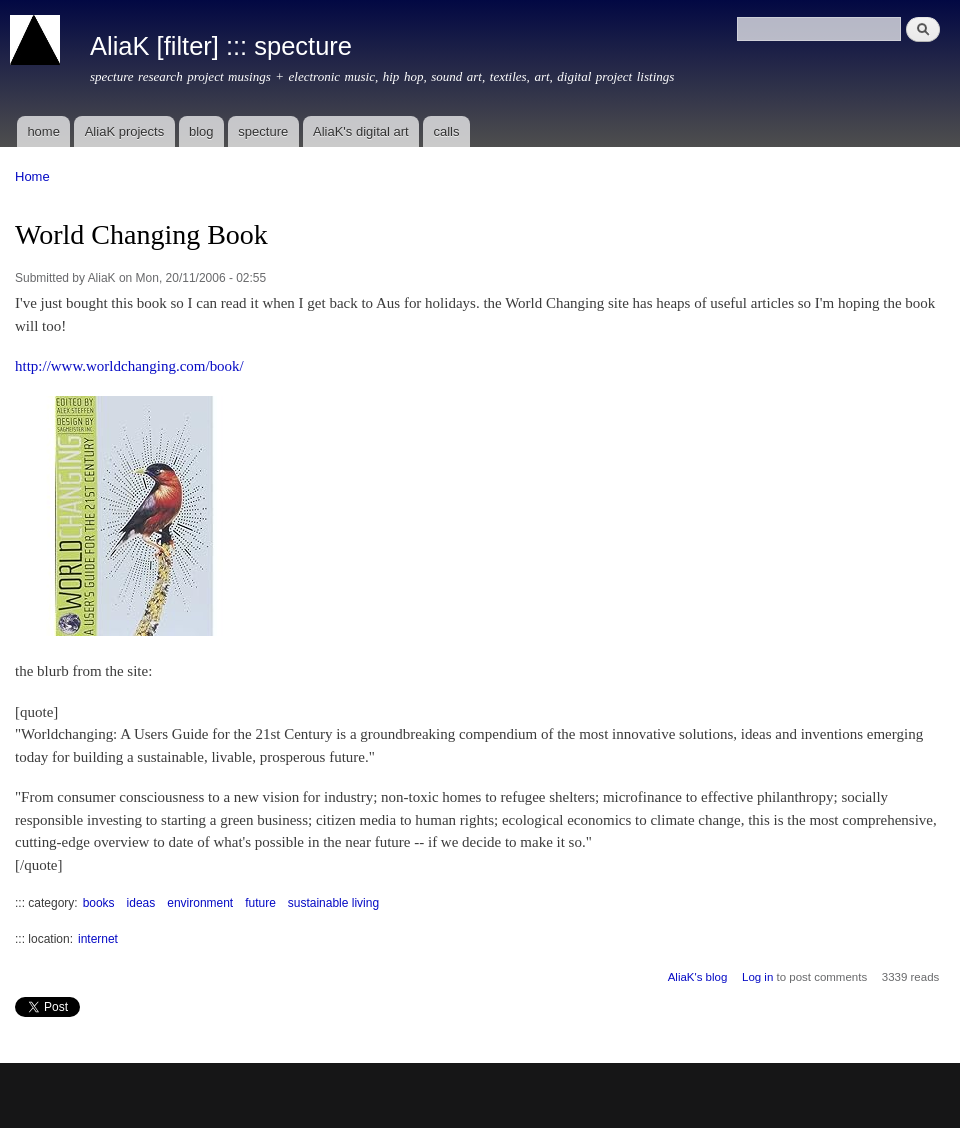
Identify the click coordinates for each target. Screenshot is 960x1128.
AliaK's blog (698, 977)
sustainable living (333, 903)
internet (98, 939)
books (99, 903)
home (43, 131)
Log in (757, 977)
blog (201, 131)
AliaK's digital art (361, 131)
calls (446, 131)
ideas (141, 903)
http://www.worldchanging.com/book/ (129, 366)
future (260, 903)
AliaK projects (124, 131)
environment (200, 903)
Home (32, 176)
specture (263, 131)
